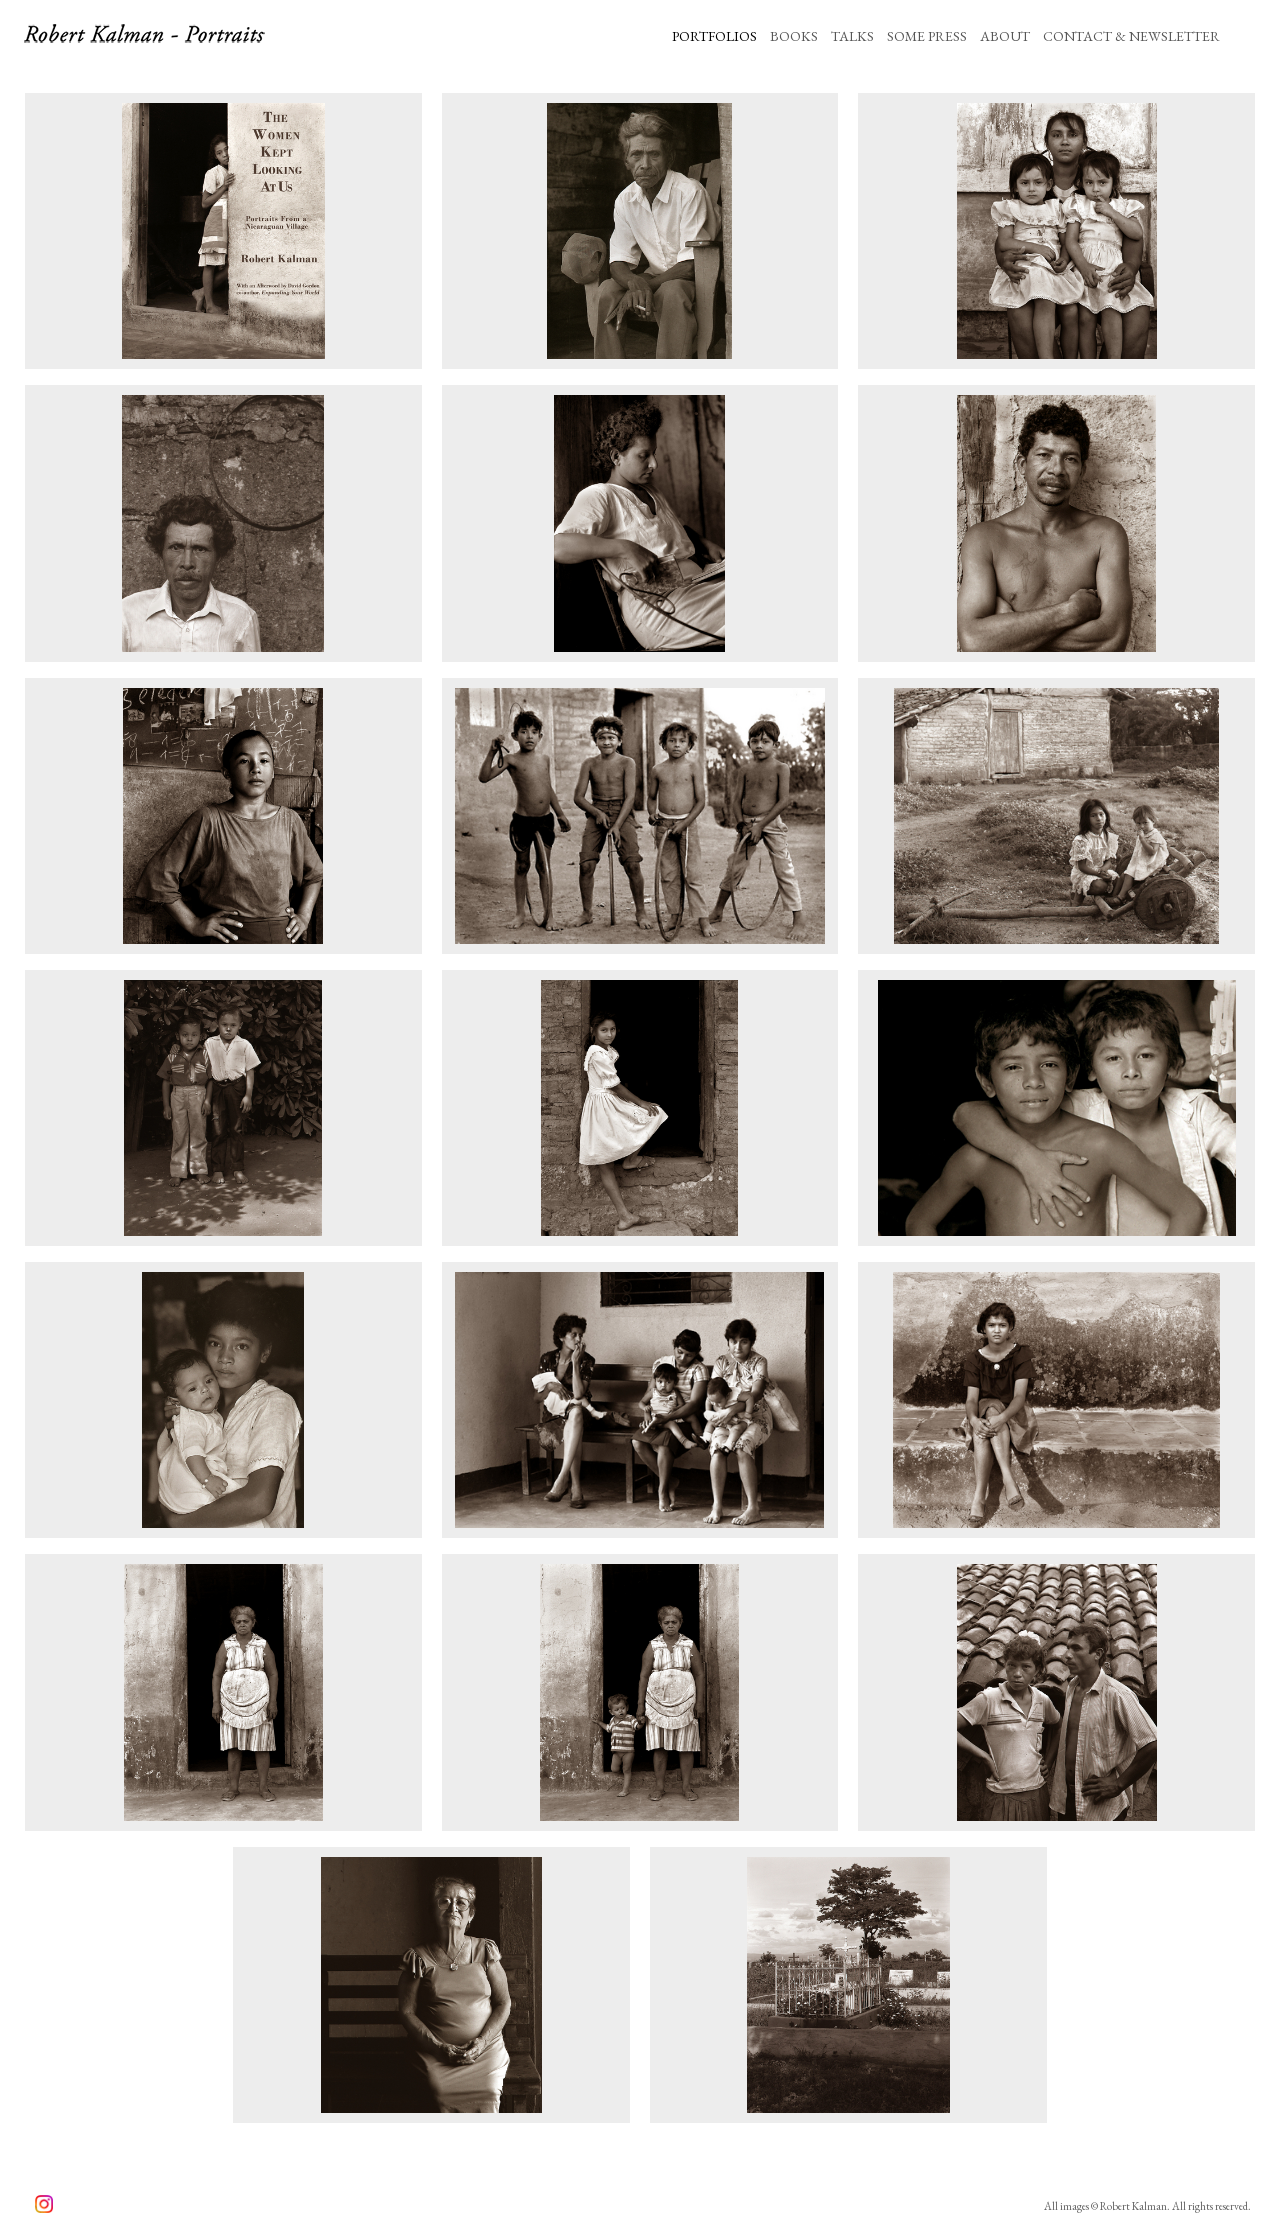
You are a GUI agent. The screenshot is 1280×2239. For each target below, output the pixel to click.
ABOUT (1005, 36)
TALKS (852, 36)
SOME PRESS (927, 36)
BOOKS (794, 36)
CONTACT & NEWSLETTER (1131, 36)
